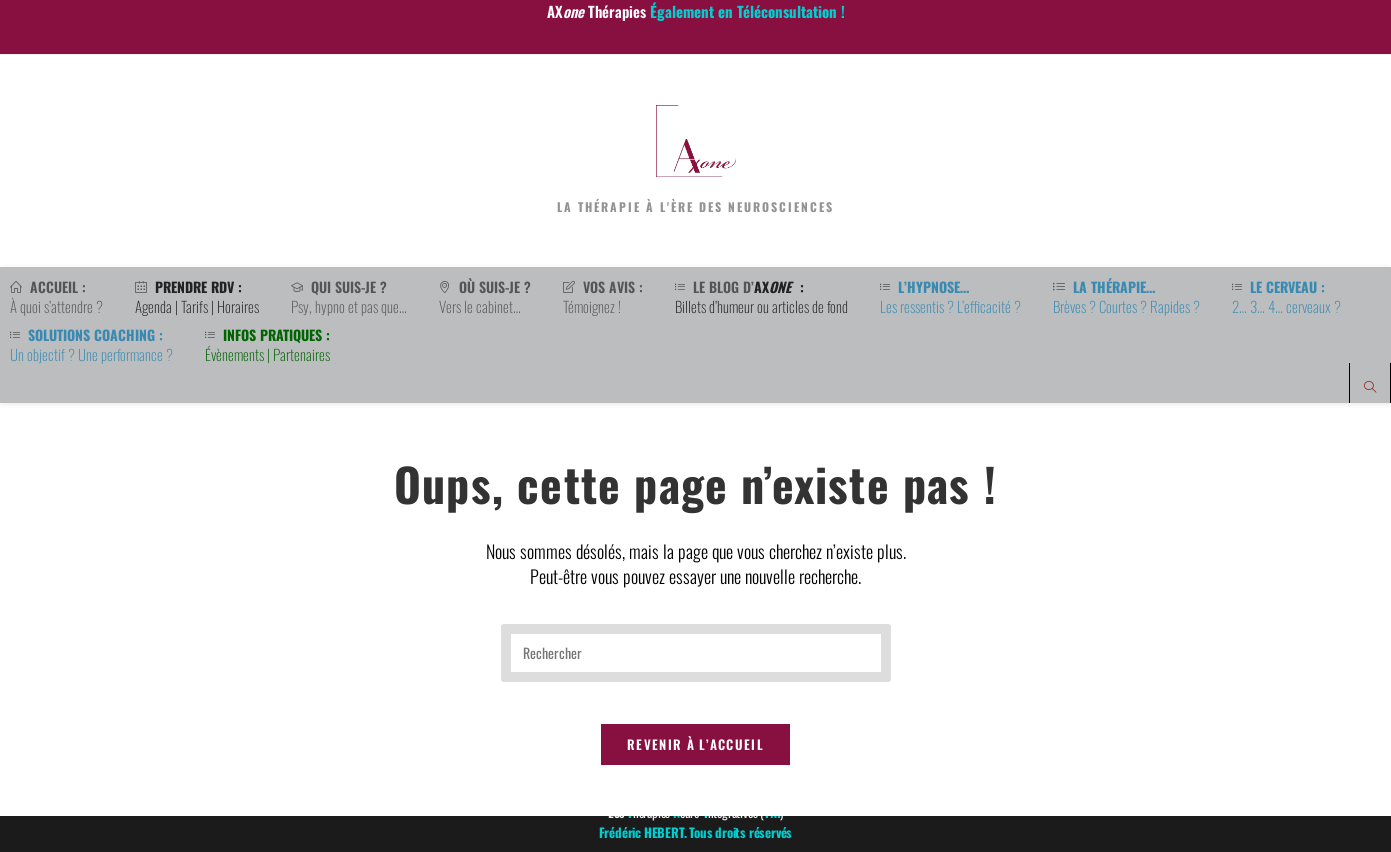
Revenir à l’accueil (695, 780)
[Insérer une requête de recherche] (696, 669)
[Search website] (1370, 387)
